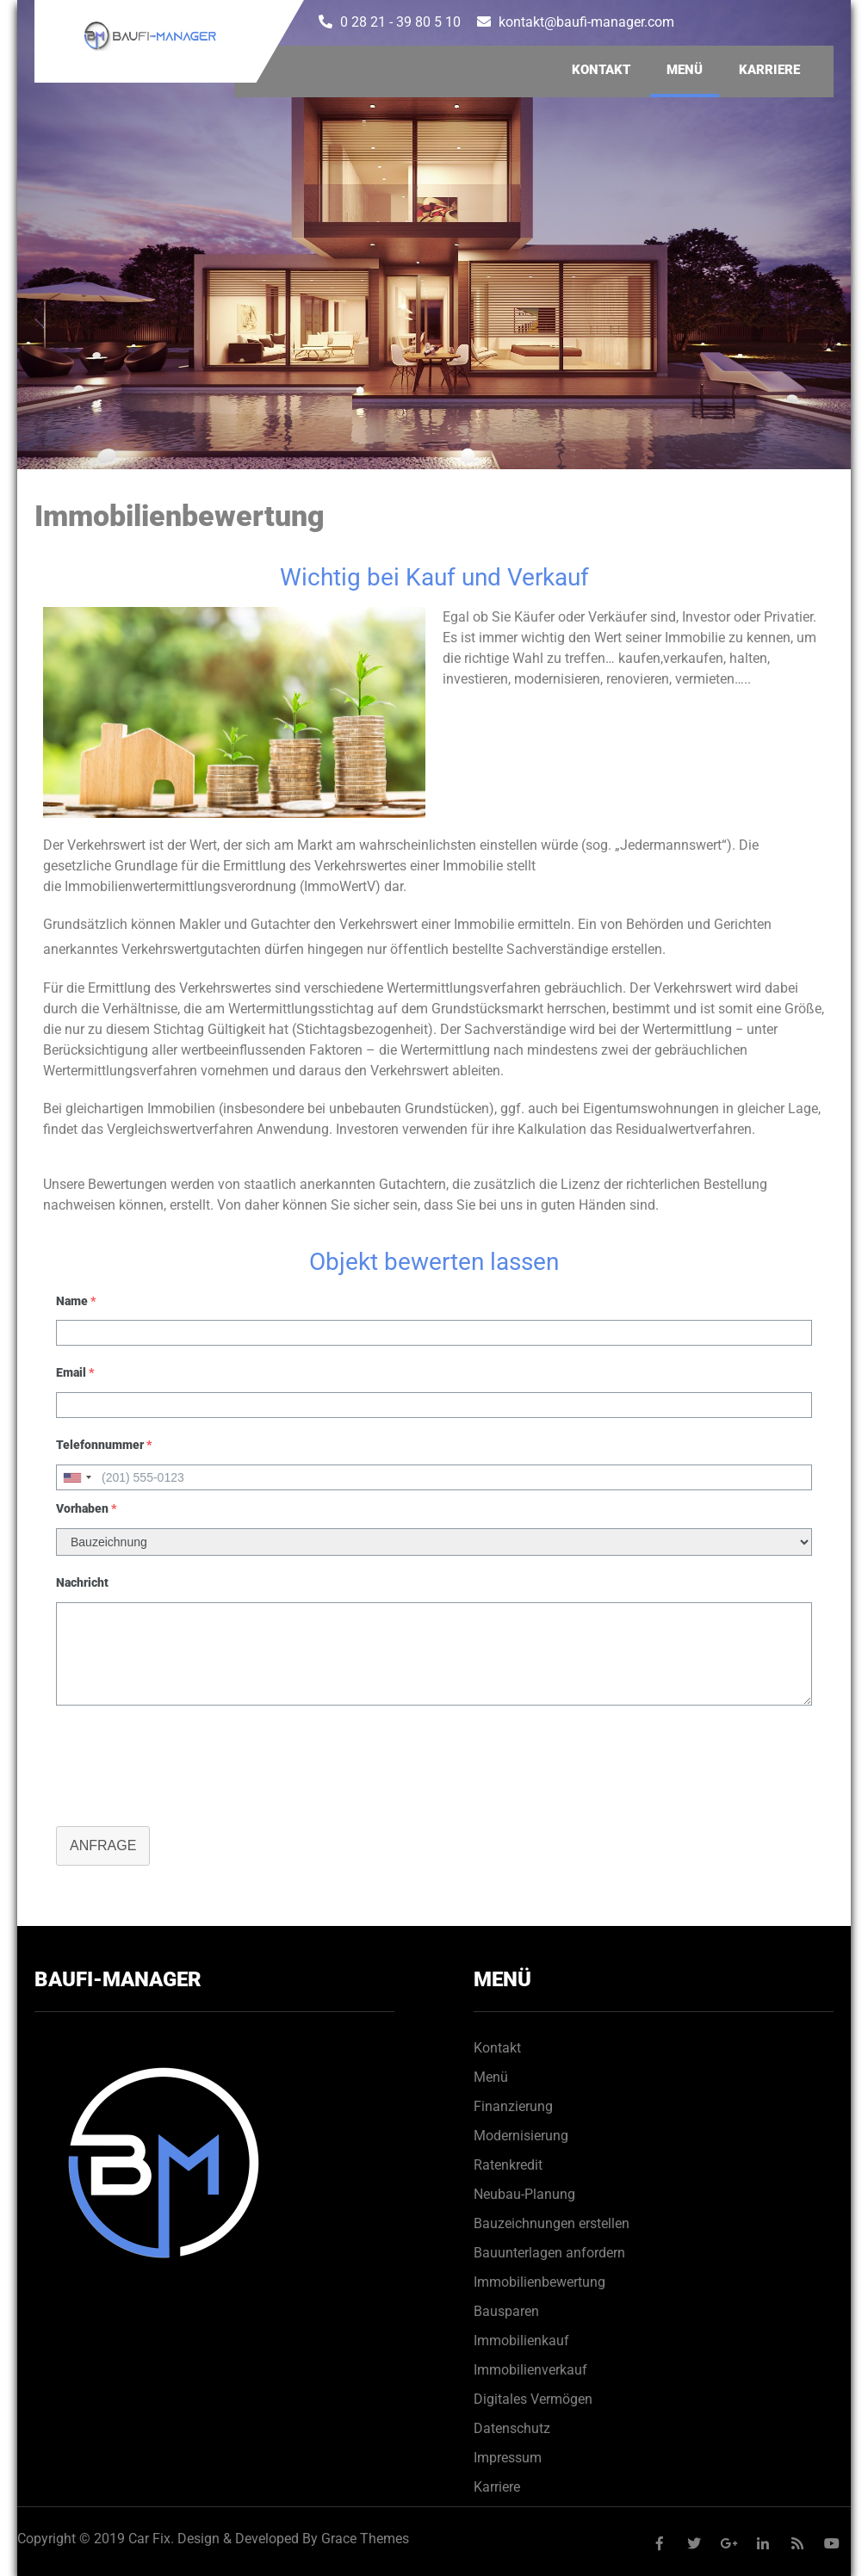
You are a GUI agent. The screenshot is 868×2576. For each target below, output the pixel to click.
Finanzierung (513, 2106)
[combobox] (76, 1477)
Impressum (508, 2457)
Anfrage (103, 1845)
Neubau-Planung (524, 2194)
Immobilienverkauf (530, 2370)
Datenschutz (512, 2428)
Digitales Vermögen (533, 2399)
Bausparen (506, 2311)
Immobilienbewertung (539, 2282)
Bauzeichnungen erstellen (551, 2223)
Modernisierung (521, 2135)
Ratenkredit (508, 2165)
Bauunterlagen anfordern (549, 2253)
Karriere (769, 69)
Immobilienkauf (521, 2340)
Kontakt (601, 69)
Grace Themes (365, 2538)
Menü (684, 69)
